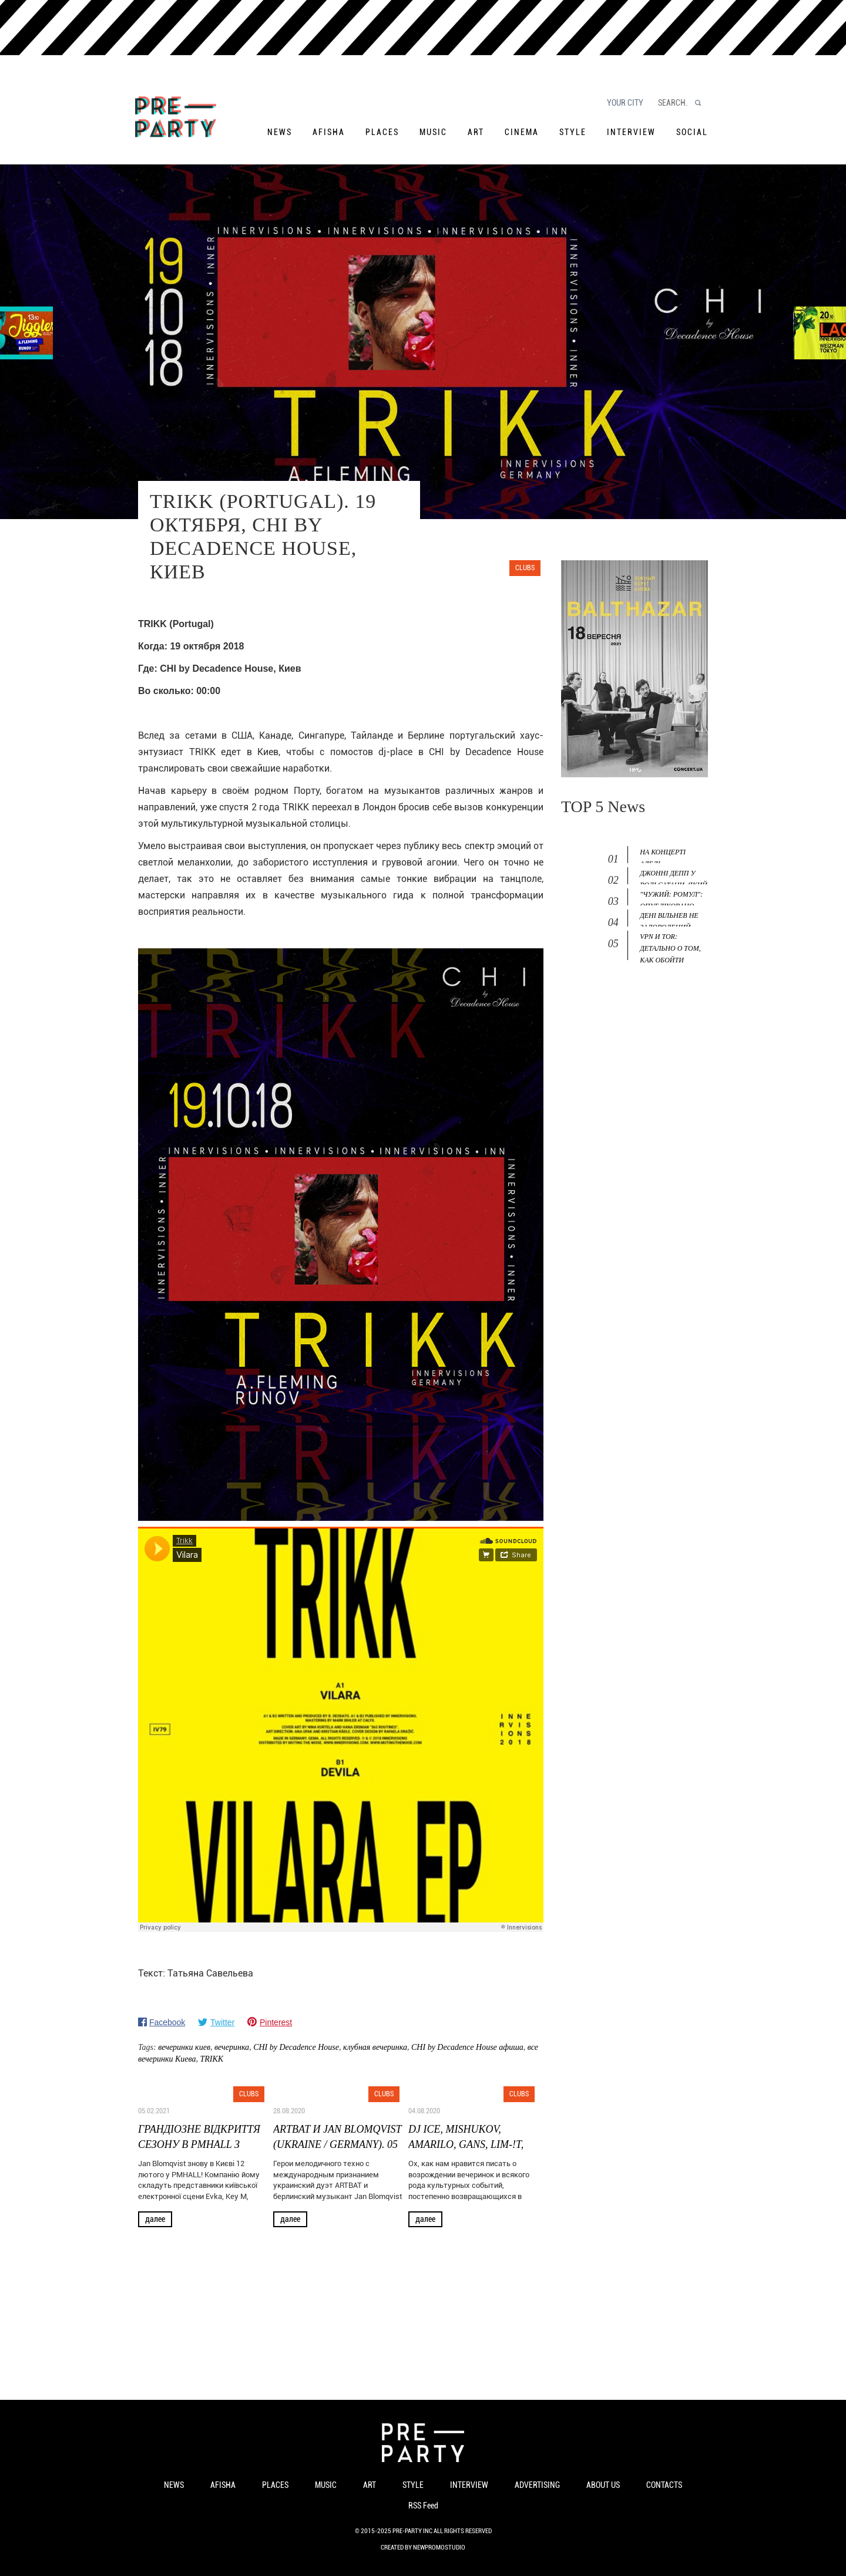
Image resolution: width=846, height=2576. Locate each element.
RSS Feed (423, 2505)
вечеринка (231, 2047)
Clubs (525, 568)
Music (433, 132)
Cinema (522, 132)
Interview (631, 132)
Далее (155, 2219)
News (279, 132)
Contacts (664, 2485)
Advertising (537, 2485)
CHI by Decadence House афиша (467, 2047)
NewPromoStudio (439, 2547)
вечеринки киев (184, 2047)
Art (476, 132)
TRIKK (212, 2059)
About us (603, 2485)
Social (692, 132)
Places (382, 132)
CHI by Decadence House (296, 2047)
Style (572, 132)
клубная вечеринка (375, 2047)
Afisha (329, 132)
